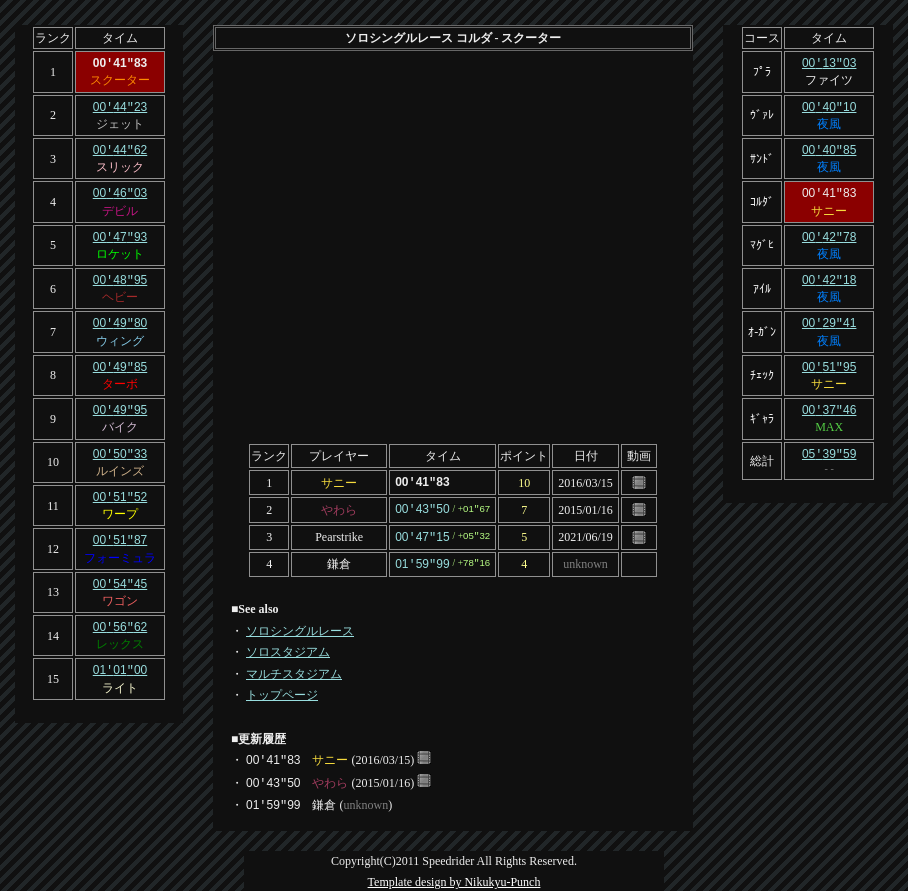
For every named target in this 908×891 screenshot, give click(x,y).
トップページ (282, 691)
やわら (339, 508)
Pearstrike (339, 535)
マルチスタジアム (294, 670)
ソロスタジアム (288, 648)
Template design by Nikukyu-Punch (454, 878)
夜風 (829, 122)
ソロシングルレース (300, 627)
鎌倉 (339, 561)
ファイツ (829, 79)
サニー (339, 482)
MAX (829, 418)
